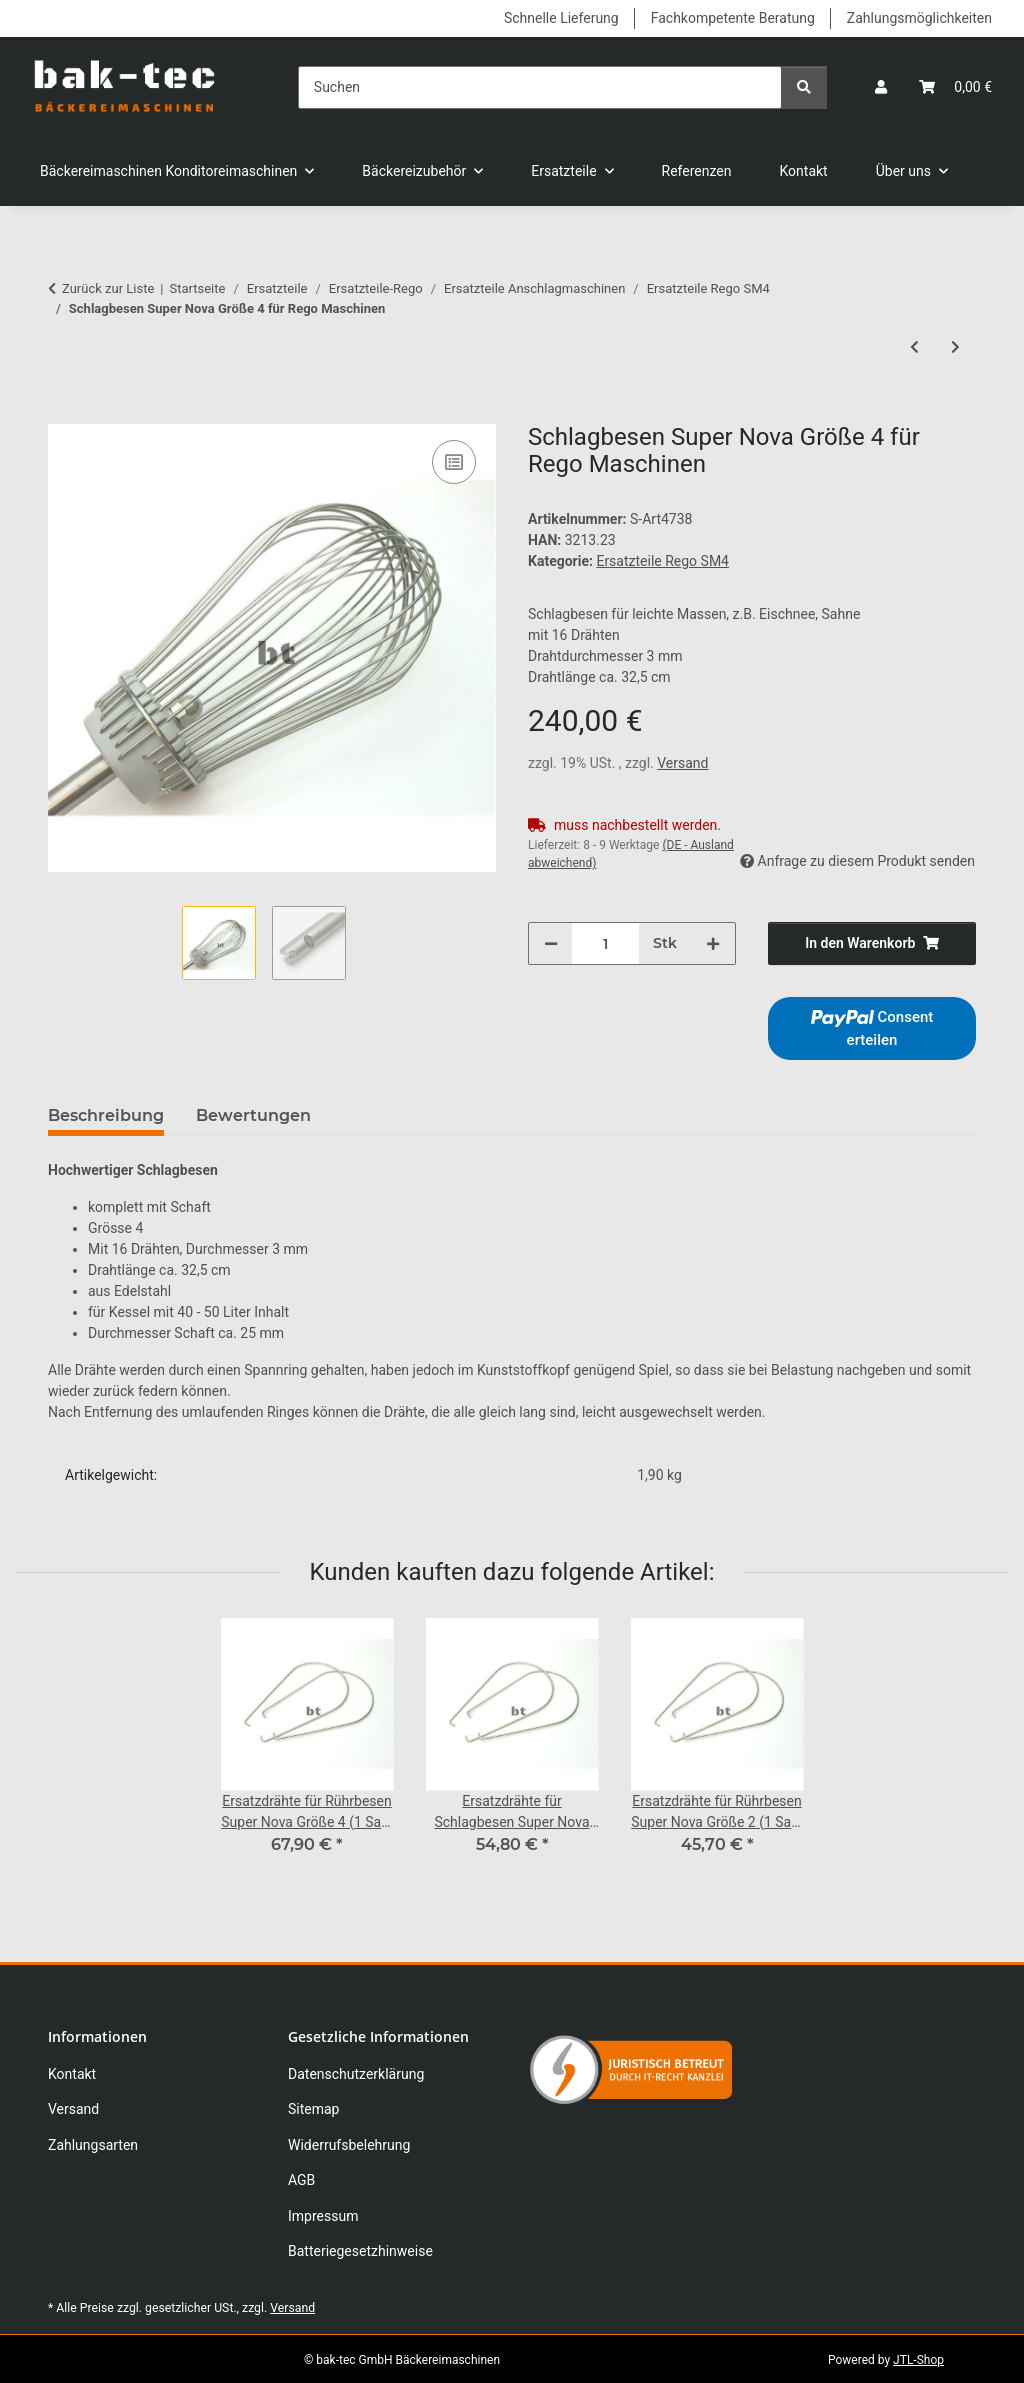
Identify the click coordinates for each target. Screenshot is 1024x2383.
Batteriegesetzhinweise (360, 2251)
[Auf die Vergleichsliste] (454, 462)
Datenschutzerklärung (356, 2074)
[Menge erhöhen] (713, 943)
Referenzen (697, 171)
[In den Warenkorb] (64, 413)
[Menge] (605, 943)
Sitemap (313, 2109)
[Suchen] (540, 87)
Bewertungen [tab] (253, 1115)
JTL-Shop (918, 2360)
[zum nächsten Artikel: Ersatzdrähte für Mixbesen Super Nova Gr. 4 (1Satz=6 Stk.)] (955, 347)
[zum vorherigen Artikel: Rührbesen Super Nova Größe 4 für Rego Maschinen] (914, 347)
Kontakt (804, 171)
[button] (881, 87)
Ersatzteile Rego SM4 (662, 561)
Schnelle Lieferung (561, 18)
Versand (682, 763)
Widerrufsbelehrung (349, 2145)
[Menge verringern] (551, 943)
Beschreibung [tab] (106, 1115)
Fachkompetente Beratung (733, 18)
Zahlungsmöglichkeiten (919, 18)
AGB (301, 2180)
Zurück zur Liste (108, 288)
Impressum (323, 2216)
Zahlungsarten (93, 2145)
